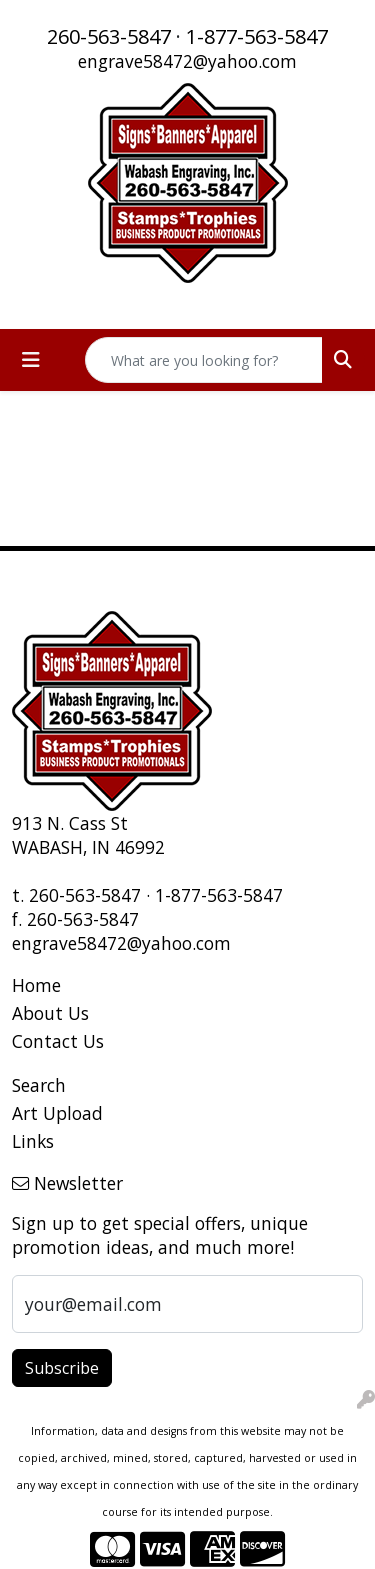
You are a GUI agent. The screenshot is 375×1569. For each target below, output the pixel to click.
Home (36, 985)
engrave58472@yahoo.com (187, 61)
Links (33, 1141)
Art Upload (57, 1113)
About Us (50, 1013)
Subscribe (62, 1368)
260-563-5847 (109, 36)
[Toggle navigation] (31, 360)
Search (39, 1085)
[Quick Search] (204, 360)
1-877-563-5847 (257, 36)
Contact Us (58, 1041)
